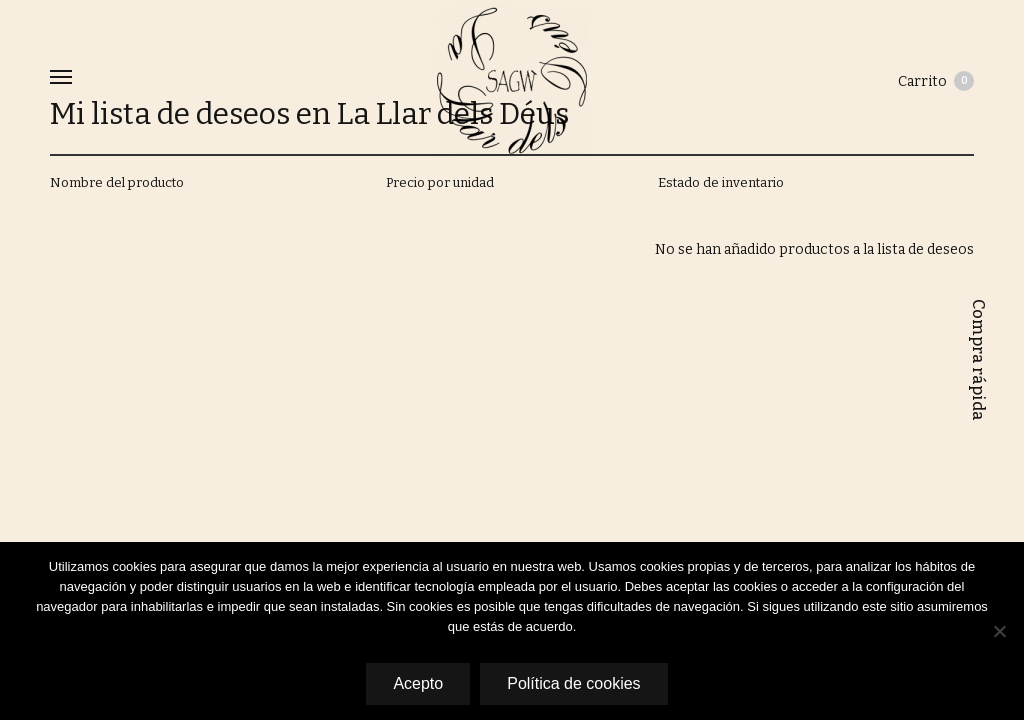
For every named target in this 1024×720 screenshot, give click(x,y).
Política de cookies (573, 683)
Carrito (936, 81)
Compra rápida (978, 360)
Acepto (418, 683)
